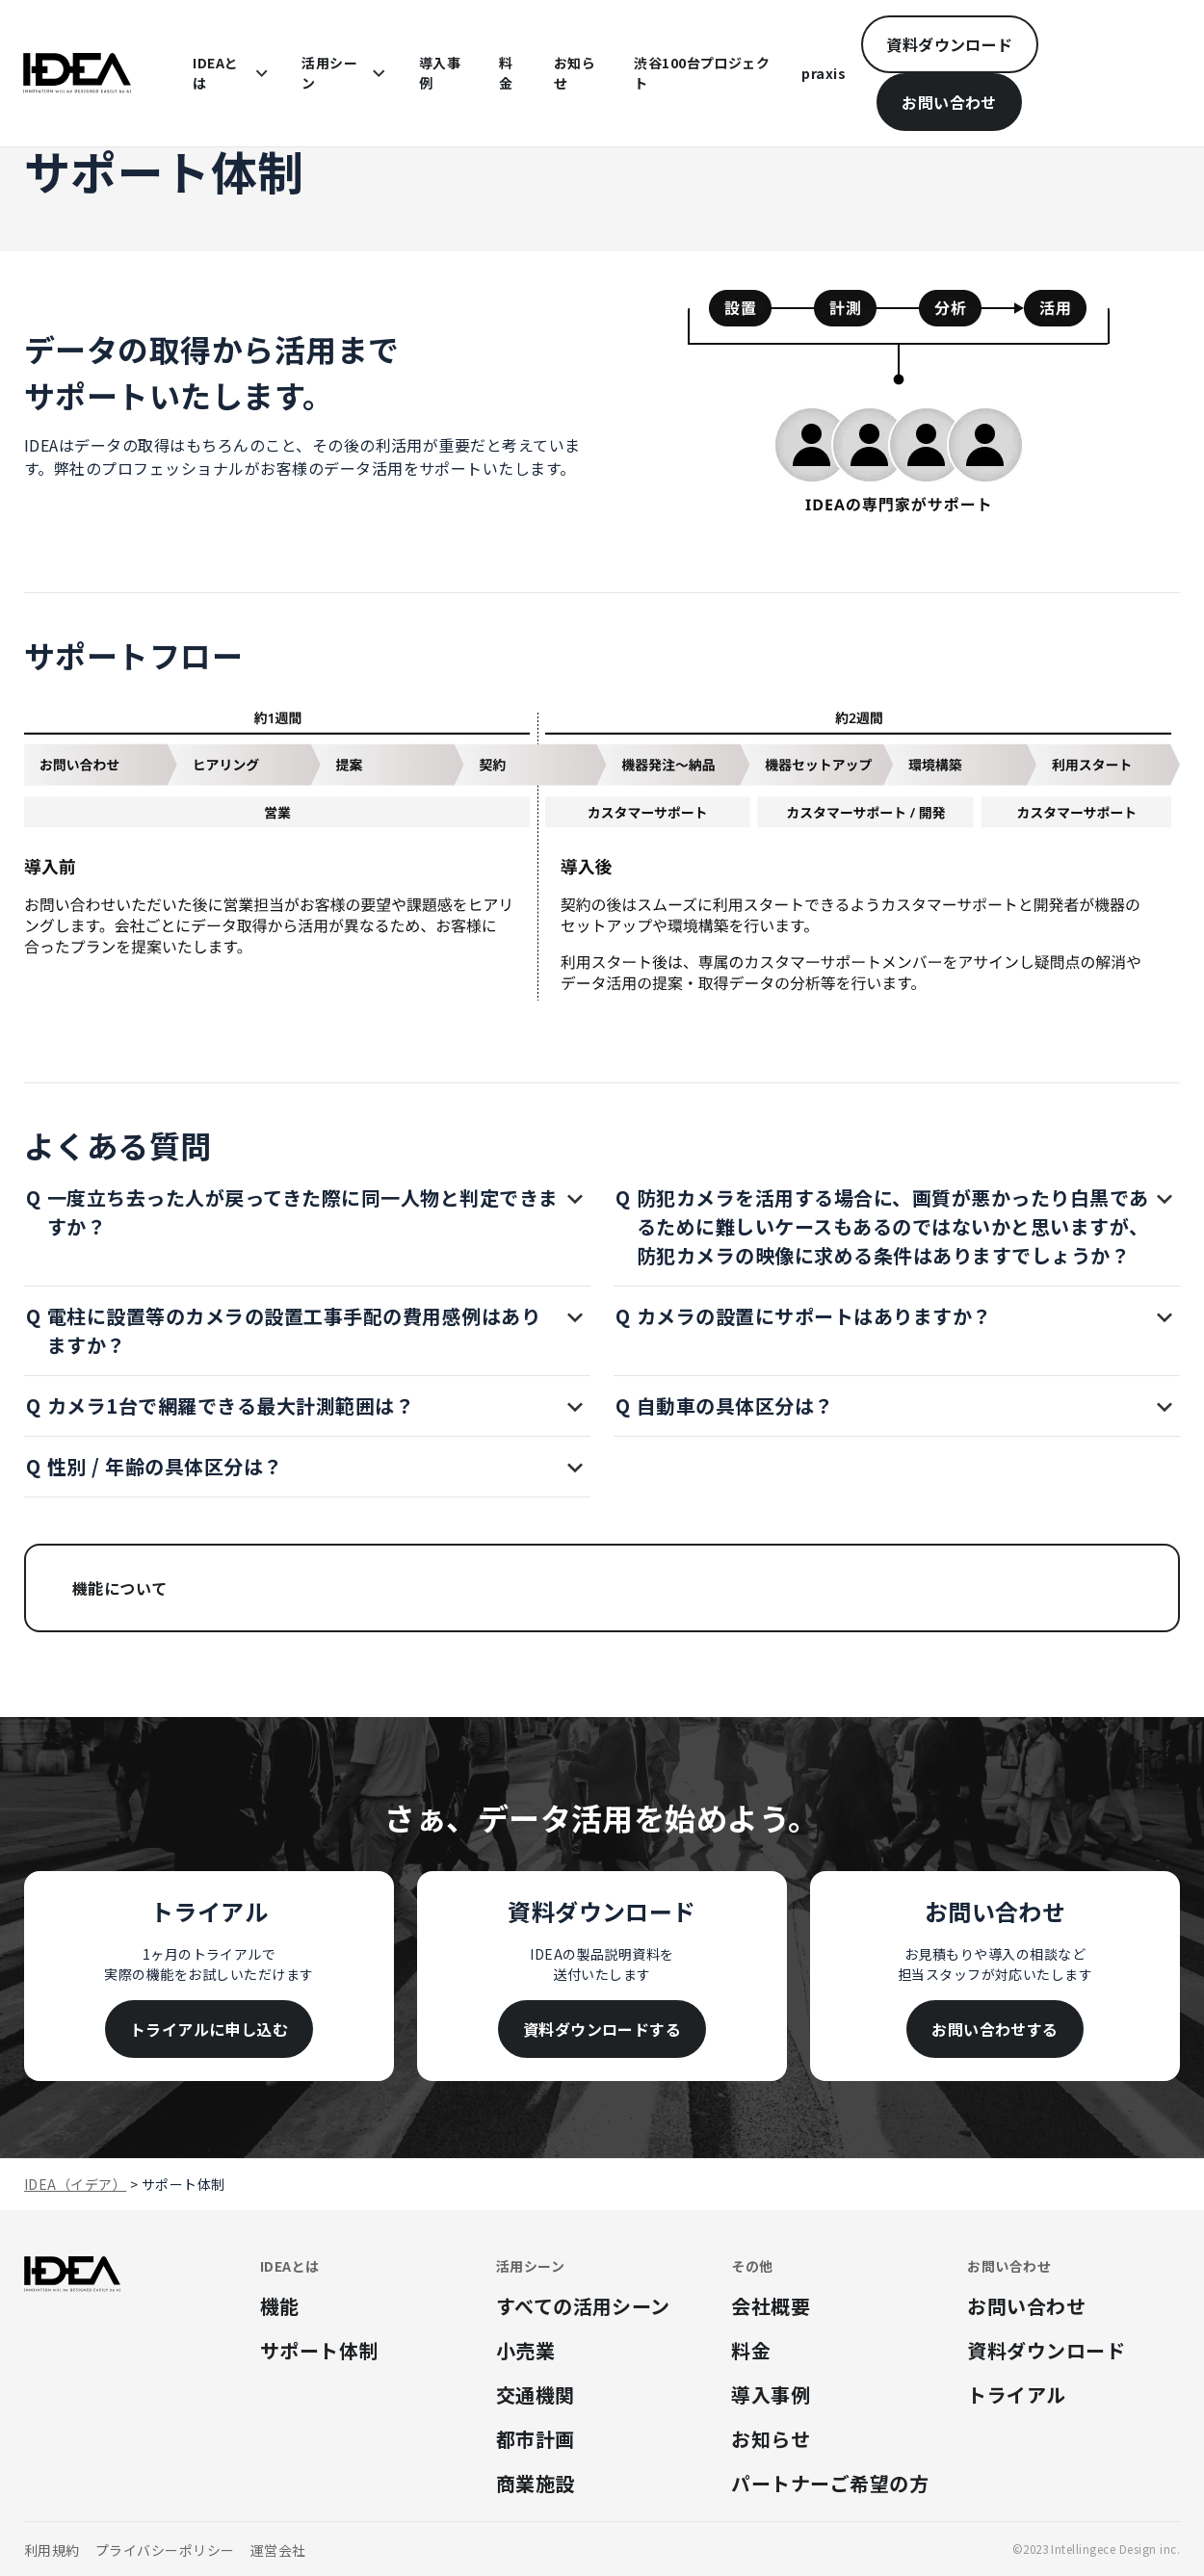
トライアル (1016, 2394)
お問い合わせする (995, 2029)
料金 (505, 72)
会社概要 (770, 2306)
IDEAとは (215, 72)
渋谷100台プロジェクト (702, 72)
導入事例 (439, 72)
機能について (120, 1588)
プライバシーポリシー (165, 2550)
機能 (280, 2306)
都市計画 (535, 2439)
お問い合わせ (949, 102)
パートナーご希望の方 (830, 2483)
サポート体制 (319, 2350)
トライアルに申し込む (209, 2029)
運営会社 (278, 2550)
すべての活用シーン (583, 2306)
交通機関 (535, 2394)
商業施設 (535, 2483)
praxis (823, 73)
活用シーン (329, 72)
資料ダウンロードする (602, 2029)
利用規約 (52, 2550)
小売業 (525, 2350)
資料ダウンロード (949, 44)
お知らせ (574, 72)
